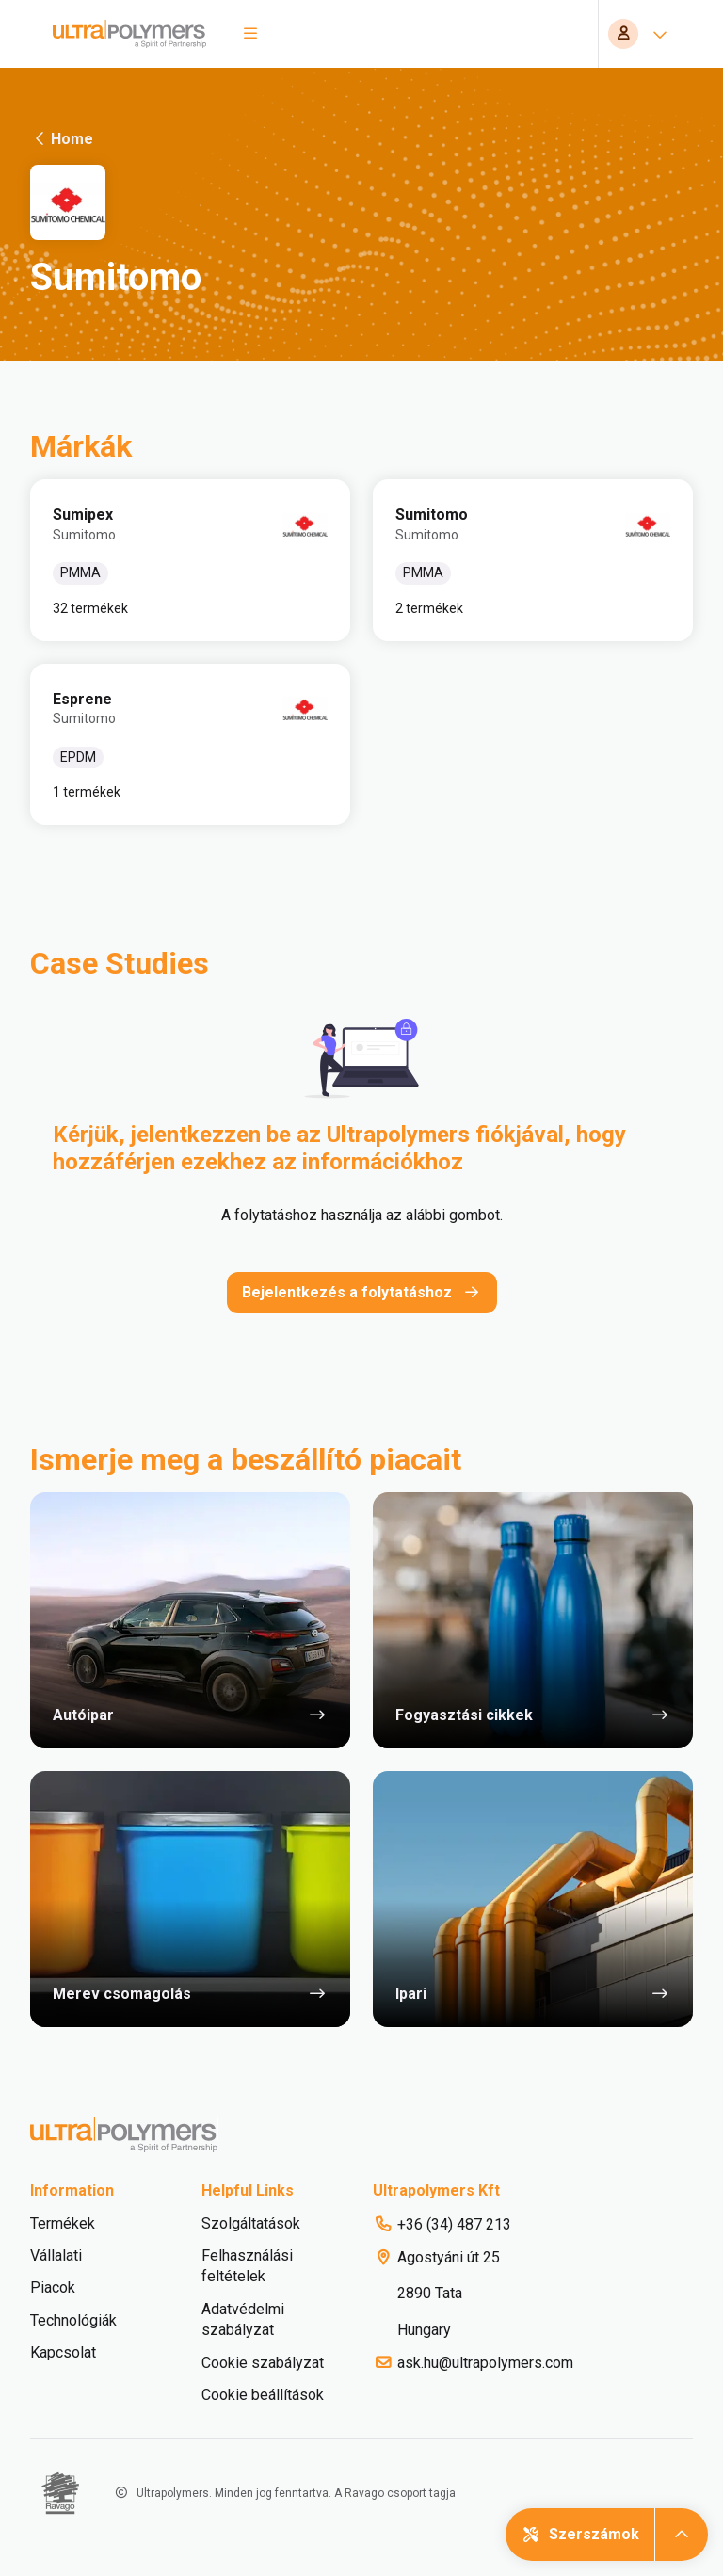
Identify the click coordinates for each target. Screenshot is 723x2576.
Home (61, 138)
